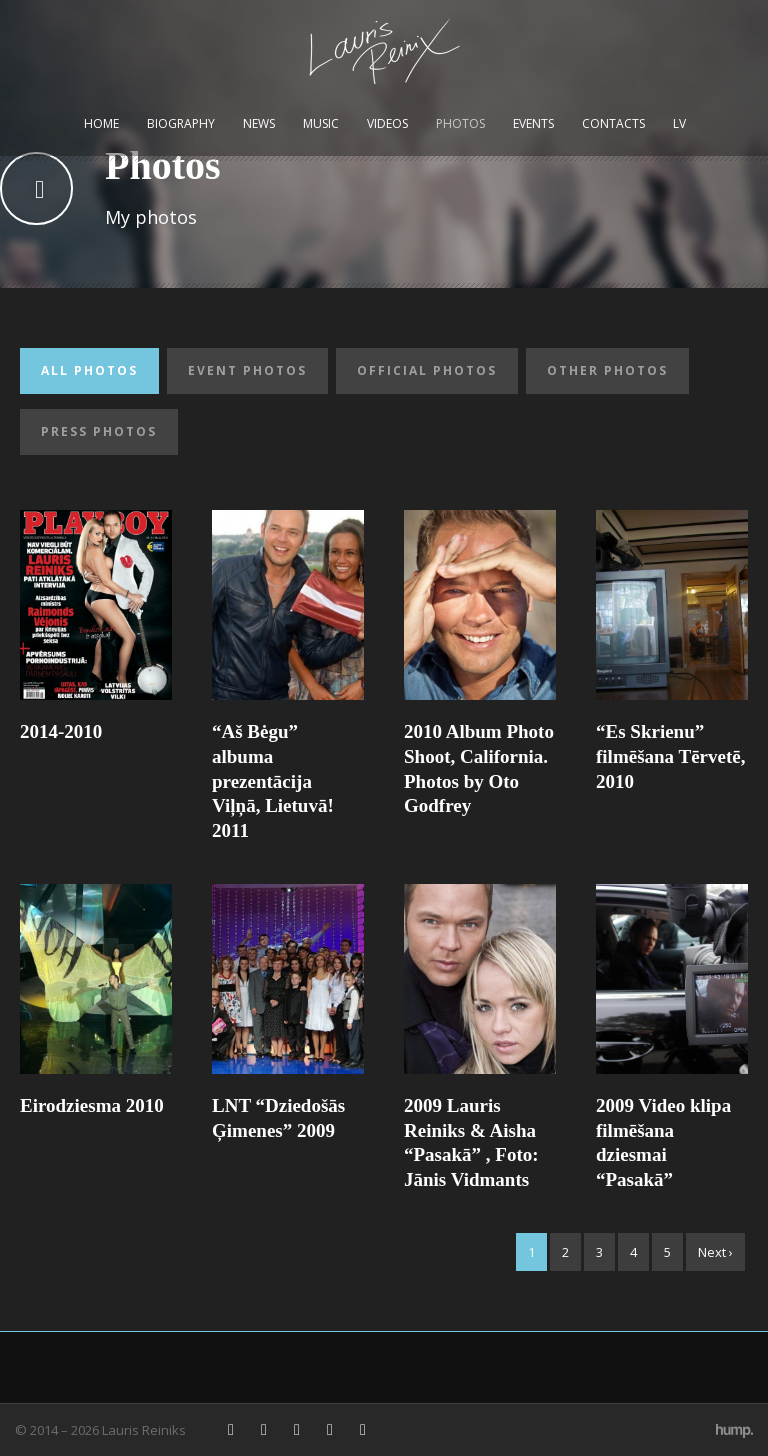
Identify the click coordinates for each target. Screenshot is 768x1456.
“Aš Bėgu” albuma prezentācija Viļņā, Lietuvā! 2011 (273, 781)
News (259, 123)
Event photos (247, 370)
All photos (89, 370)
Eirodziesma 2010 (92, 1105)
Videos (387, 123)
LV (679, 123)
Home (101, 123)
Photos (460, 123)
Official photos (427, 370)
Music (321, 123)
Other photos (607, 370)
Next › (715, 1252)
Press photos (99, 431)
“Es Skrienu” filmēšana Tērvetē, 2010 (671, 756)
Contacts (613, 123)
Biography (181, 123)
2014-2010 (61, 731)
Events (533, 123)
